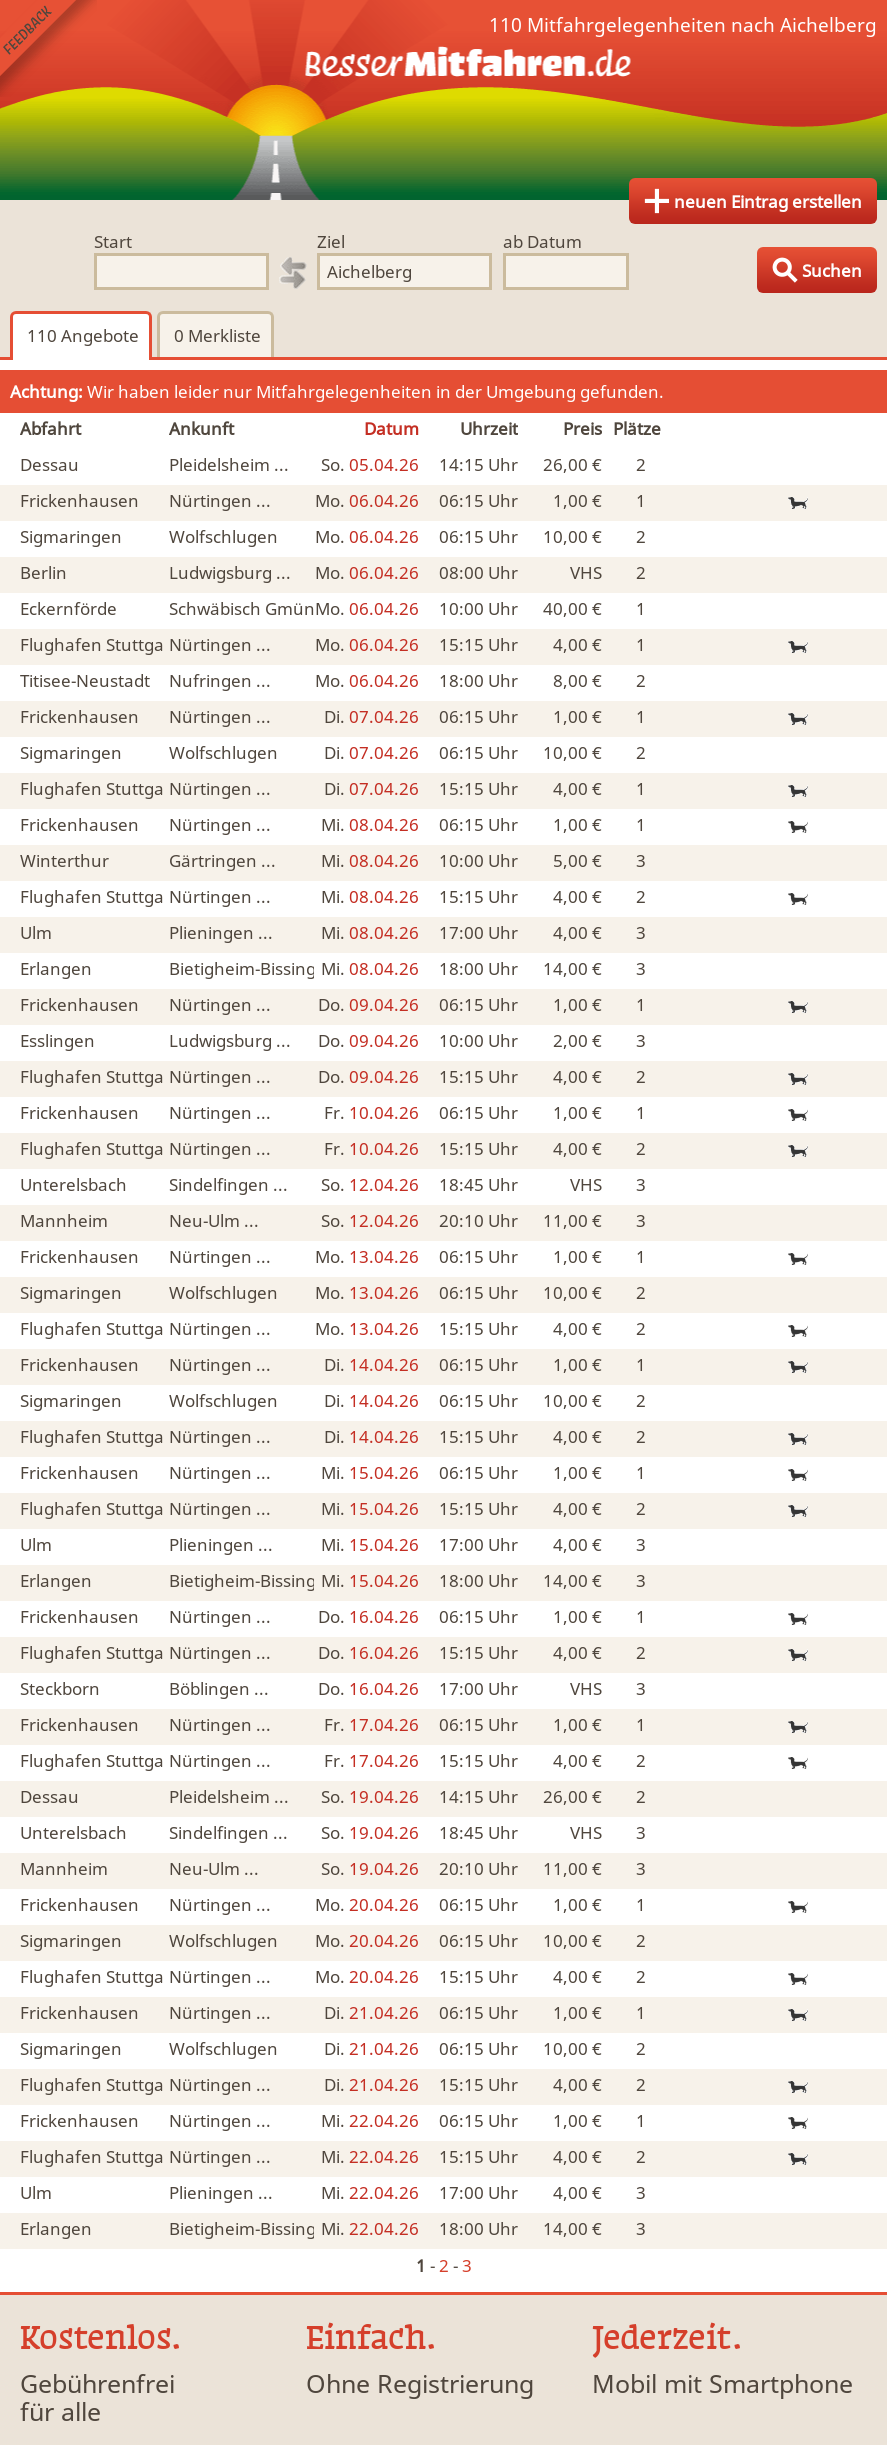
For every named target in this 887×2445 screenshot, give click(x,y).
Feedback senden (48, 48)
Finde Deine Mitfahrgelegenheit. (443, 100)
